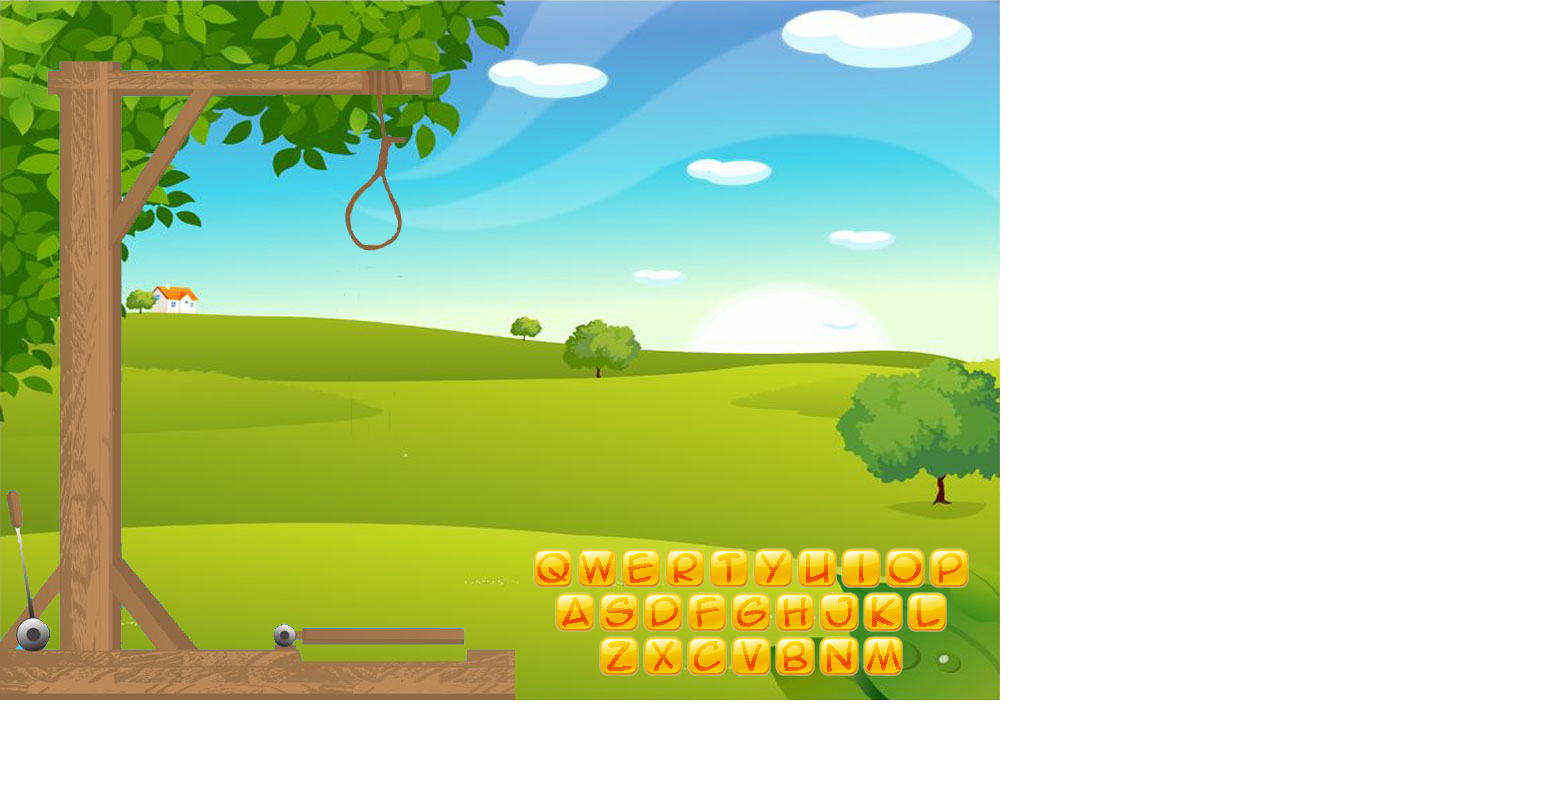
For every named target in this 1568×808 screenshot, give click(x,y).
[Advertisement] (500, 763)
